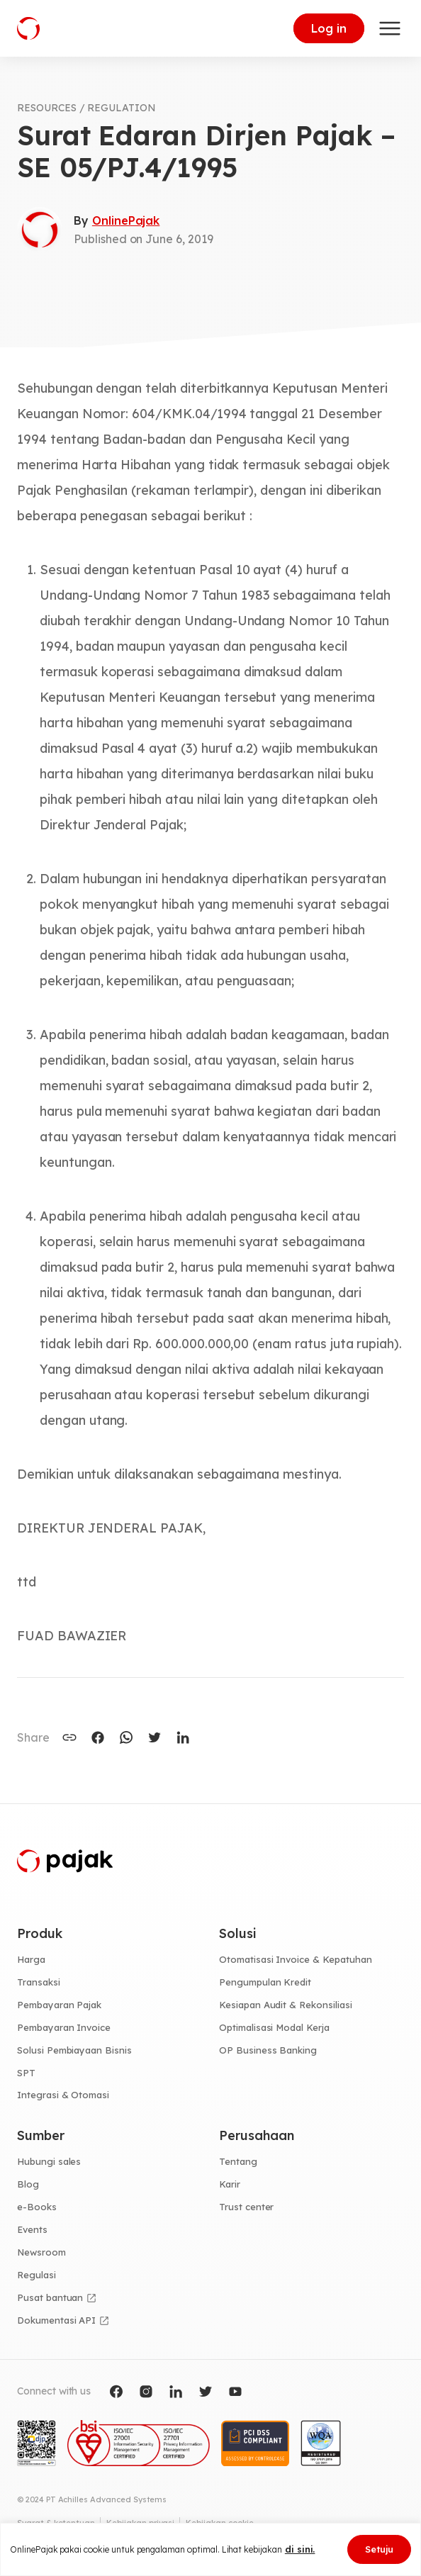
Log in (329, 28)
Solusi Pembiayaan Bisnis (74, 2050)
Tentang (238, 2161)
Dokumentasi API (56, 2320)
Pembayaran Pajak (59, 2004)
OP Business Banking (268, 2050)
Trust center (246, 2206)
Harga (31, 1959)
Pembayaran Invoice (64, 2027)
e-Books (37, 2206)
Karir (229, 2184)
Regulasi (36, 2274)
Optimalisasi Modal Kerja (274, 2027)
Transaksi (38, 1982)
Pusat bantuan (50, 2297)
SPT (26, 2072)
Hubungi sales (49, 2161)
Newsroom (41, 2252)
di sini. (300, 2549)
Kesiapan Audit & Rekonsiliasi (285, 2004)
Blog (28, 2184)
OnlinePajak (125, 220)
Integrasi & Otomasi (63, 2094)
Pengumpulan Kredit (265, 1982)
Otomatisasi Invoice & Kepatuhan (295, 1959)
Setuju (379, 2549)
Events (32, 2229)
